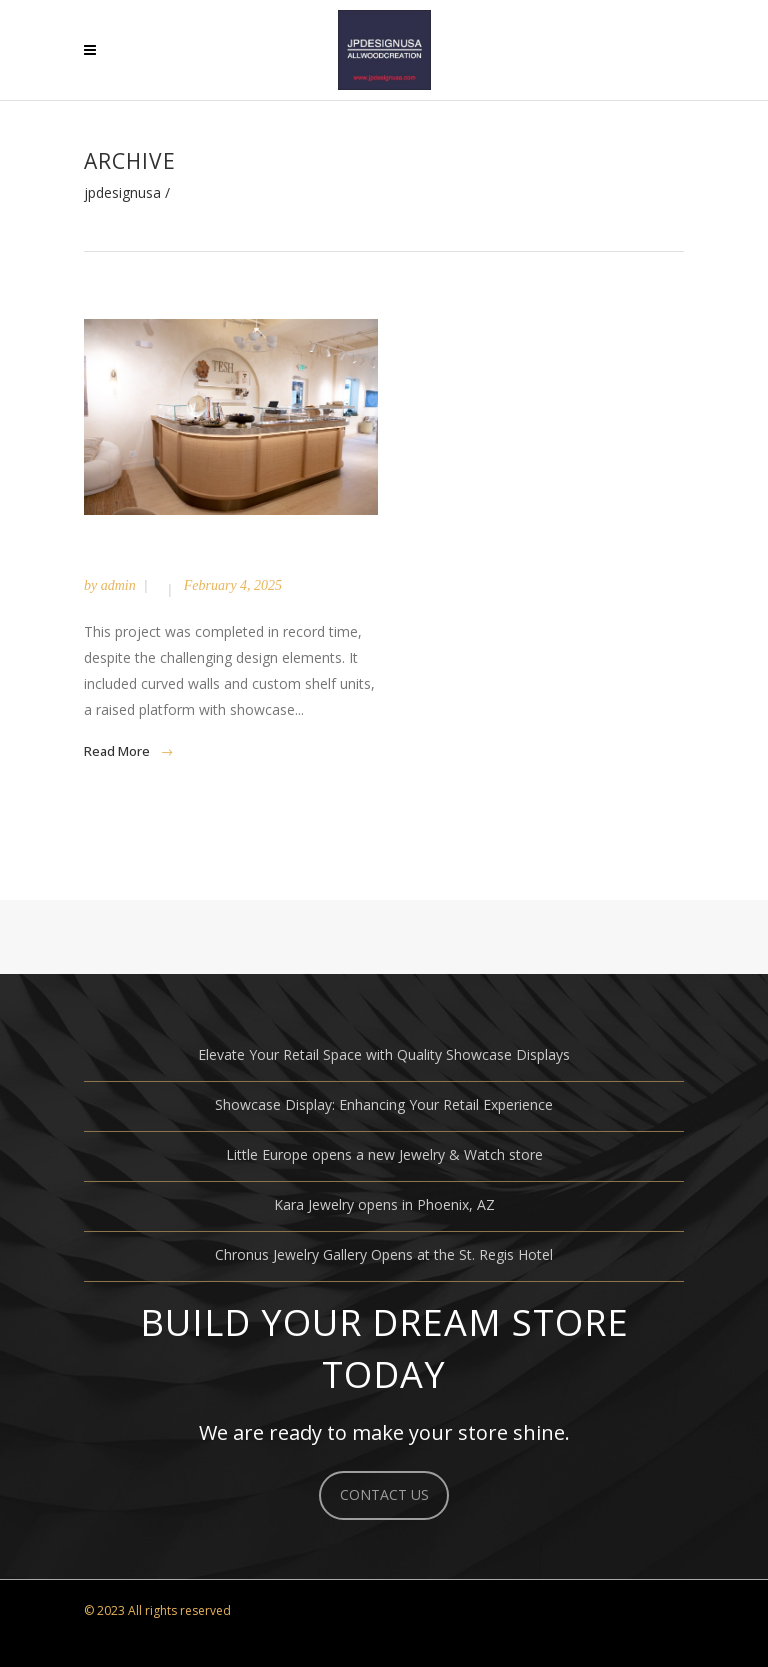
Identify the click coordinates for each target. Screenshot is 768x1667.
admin (118, 585)
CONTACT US (384, 1494)
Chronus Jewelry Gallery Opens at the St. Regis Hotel (384, 1254)
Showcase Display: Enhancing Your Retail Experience (384, 1104)
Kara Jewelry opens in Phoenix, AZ (384, 1204)
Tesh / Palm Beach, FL (209, 556)
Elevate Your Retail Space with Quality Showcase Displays (384, 1054)
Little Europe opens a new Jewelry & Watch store (384, 1154)
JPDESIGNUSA (122, 193)
